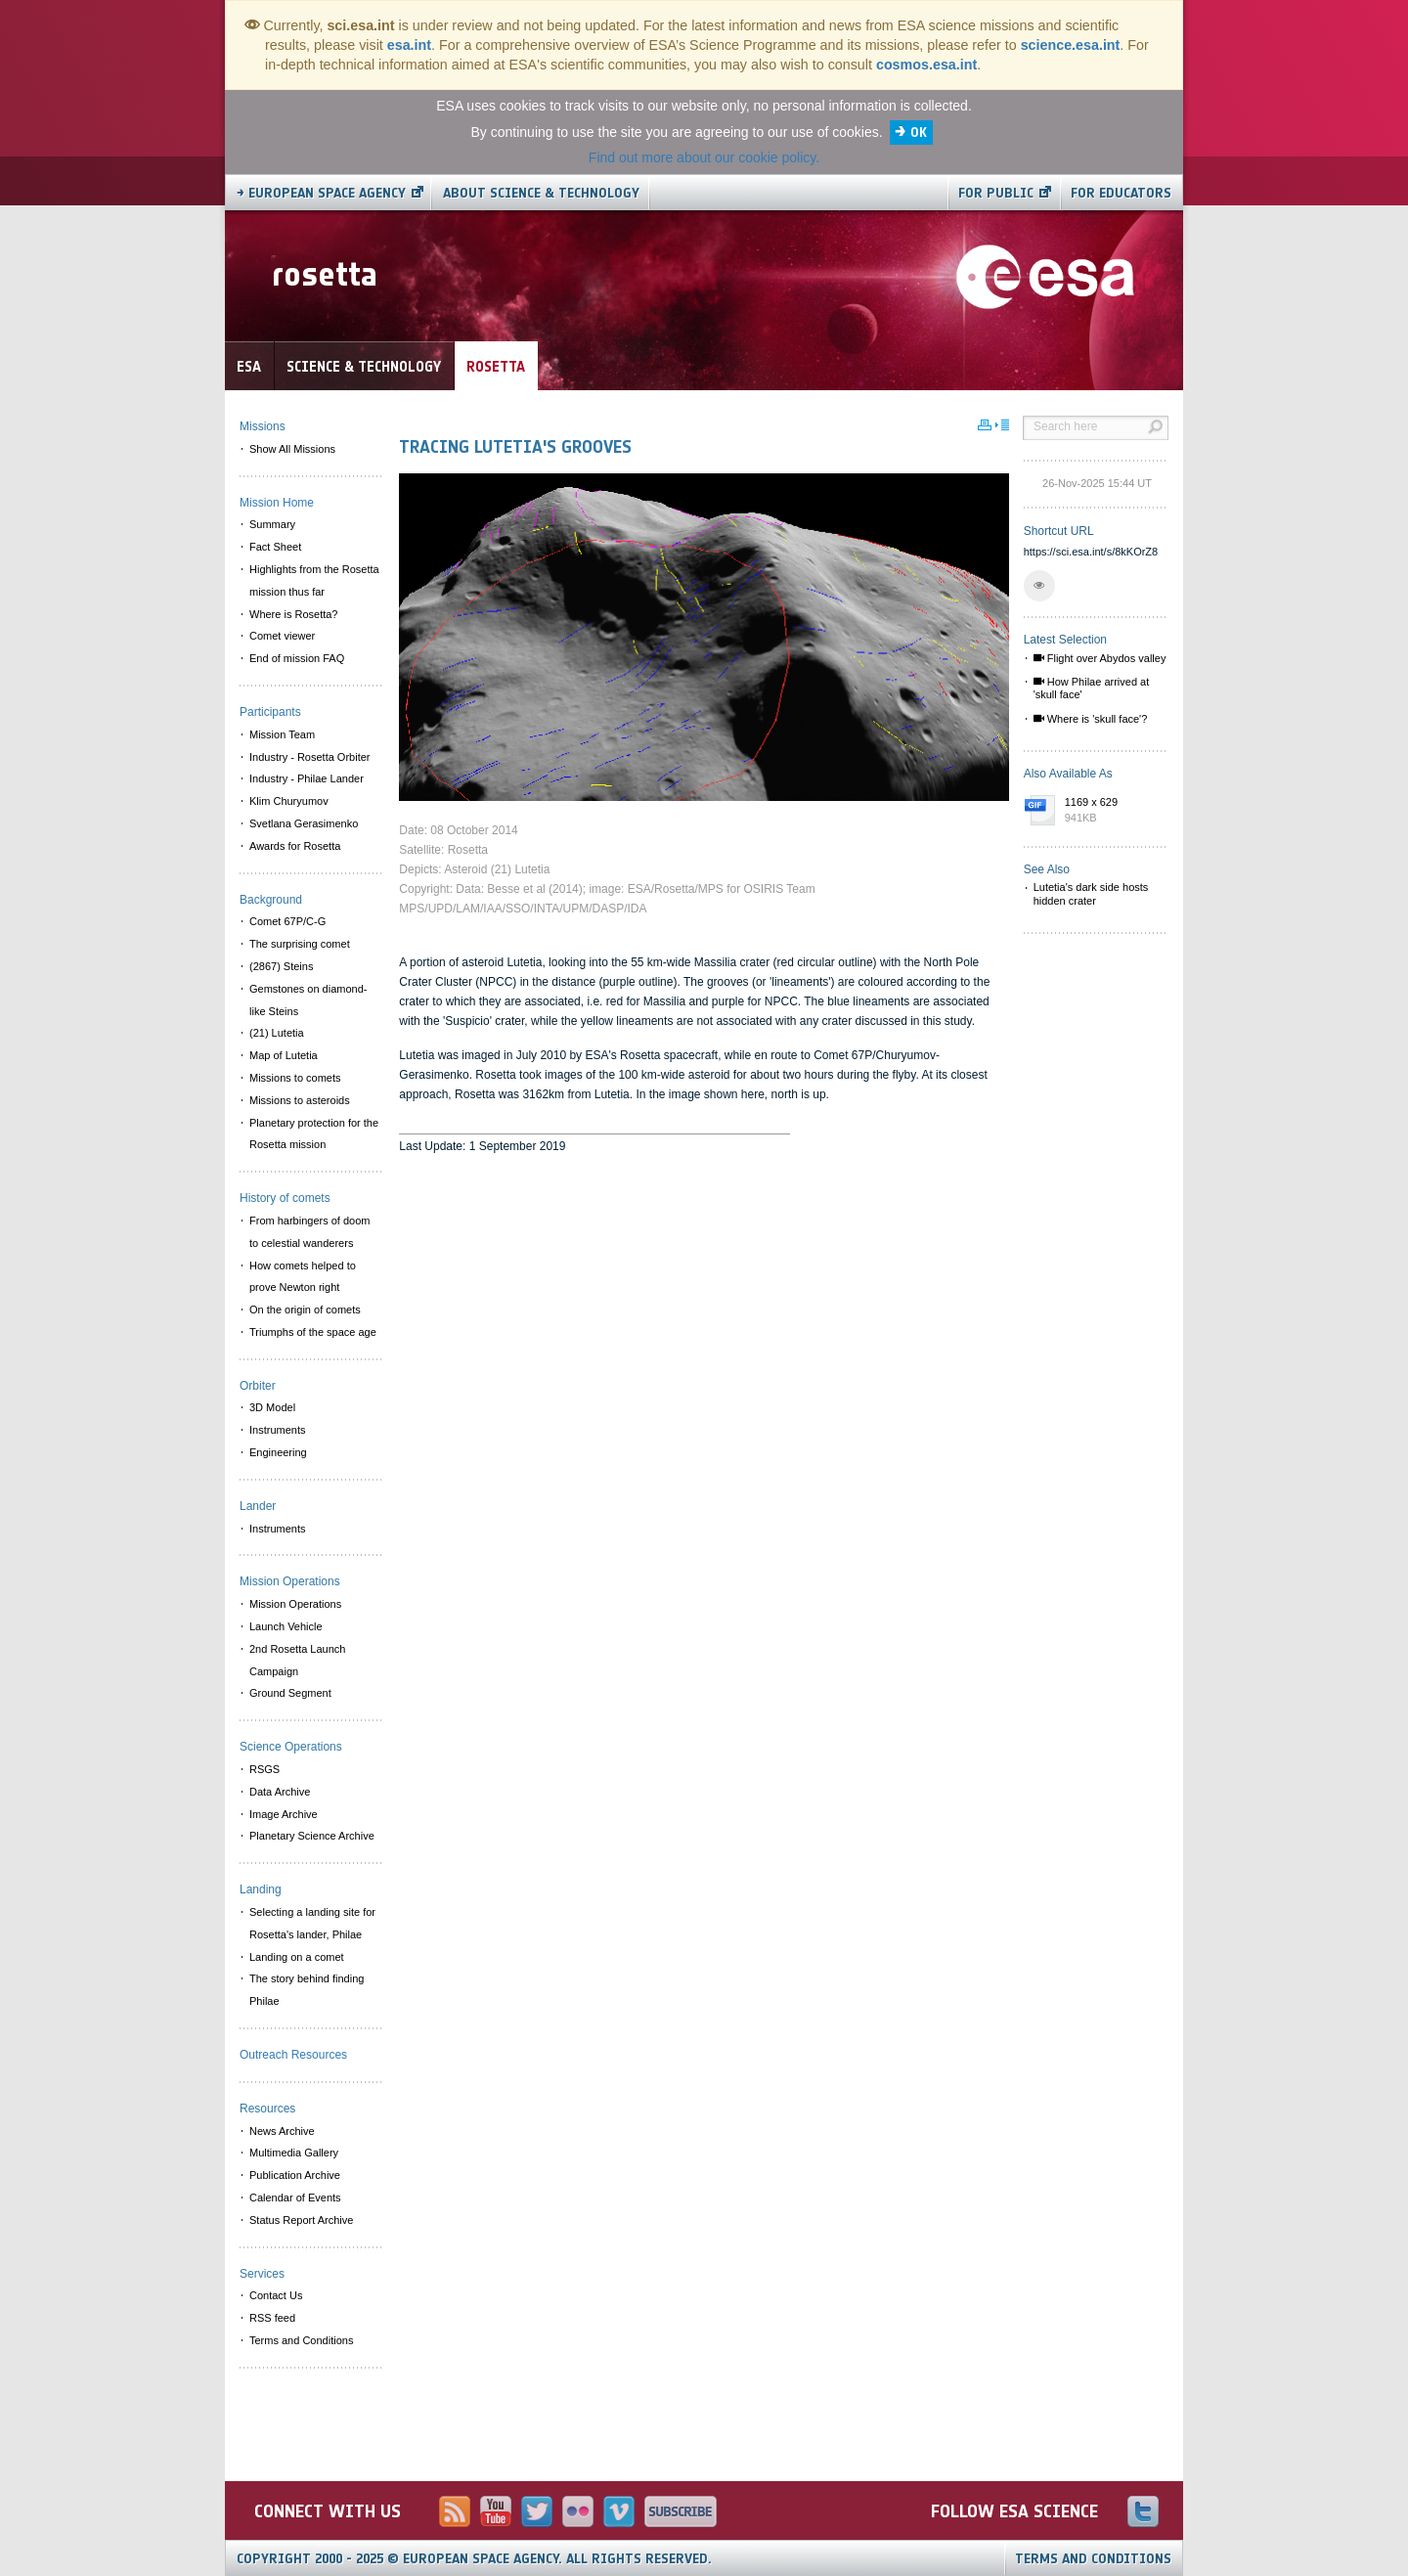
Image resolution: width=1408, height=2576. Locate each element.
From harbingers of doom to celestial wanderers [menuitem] (310, 1232)
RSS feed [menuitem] (272, 2318)
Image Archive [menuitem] (283, 1814)
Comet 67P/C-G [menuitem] (287, 921)
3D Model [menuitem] (272, 1407)
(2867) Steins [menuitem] (281, 966)
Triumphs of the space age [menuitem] (312, 1332)
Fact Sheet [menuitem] (275, 547)
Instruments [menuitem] (277, 1430)
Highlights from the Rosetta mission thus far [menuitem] (314, 580)
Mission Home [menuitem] (277, 503)
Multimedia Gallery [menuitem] (293, 2152)
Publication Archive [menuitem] (294, 2175)
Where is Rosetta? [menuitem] (293, 614)
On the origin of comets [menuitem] (305, 1309)
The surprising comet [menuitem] (299, 944)
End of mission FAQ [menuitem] (296, 658)
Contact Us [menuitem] (275, 2295)
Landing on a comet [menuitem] (296, 1957)
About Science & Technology (541, 193)
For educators (1121, 193)
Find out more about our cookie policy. (704, 157)
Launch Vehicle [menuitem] (286, 1626)
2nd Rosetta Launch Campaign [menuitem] (297, 1660)
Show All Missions (292, 449)
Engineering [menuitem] (278, 1452)
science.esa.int (1071, 45)
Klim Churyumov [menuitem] (289, 801)
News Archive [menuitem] (282, 2131)
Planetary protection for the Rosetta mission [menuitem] (313, 1134)
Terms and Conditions (1093, 2559)
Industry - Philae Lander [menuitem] (306, 778)
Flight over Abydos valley (1100, 658)
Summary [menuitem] (272, 524)
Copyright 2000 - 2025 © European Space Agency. (474, 2559)
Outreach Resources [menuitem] (293, 2055)
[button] (1039, 585)
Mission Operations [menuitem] (295, 1604)
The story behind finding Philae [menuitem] (306, 1990)
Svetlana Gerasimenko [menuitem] (303, 823)
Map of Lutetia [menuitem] (283, 1055)
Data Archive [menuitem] (279, 1792)
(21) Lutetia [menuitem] (276, 1033)
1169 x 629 (1112, 810)
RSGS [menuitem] (264, 1769)
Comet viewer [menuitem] (282, 636)
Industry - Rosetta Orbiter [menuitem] (310, 757)
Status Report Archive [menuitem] (301, 2220)
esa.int (409, 45)
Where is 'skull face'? (1091, 719)
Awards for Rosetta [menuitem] (294, 846)
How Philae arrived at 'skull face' (1092, 688)
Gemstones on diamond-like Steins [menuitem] (308, 1000)
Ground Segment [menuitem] (290, 1693)
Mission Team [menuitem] (282, 734)
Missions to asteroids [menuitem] (299, 1100)
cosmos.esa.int (926, 64)
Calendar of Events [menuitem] (295, 2197)
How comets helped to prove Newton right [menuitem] (302, 1277)
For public (996, 193)
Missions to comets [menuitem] (295, 1078)
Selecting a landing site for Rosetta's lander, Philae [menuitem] (312, 1923)
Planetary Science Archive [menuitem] (311, 1836)
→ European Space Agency (321, 193)
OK (918, 132)
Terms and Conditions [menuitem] (301, 2340)
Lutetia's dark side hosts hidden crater (1091, 893)
